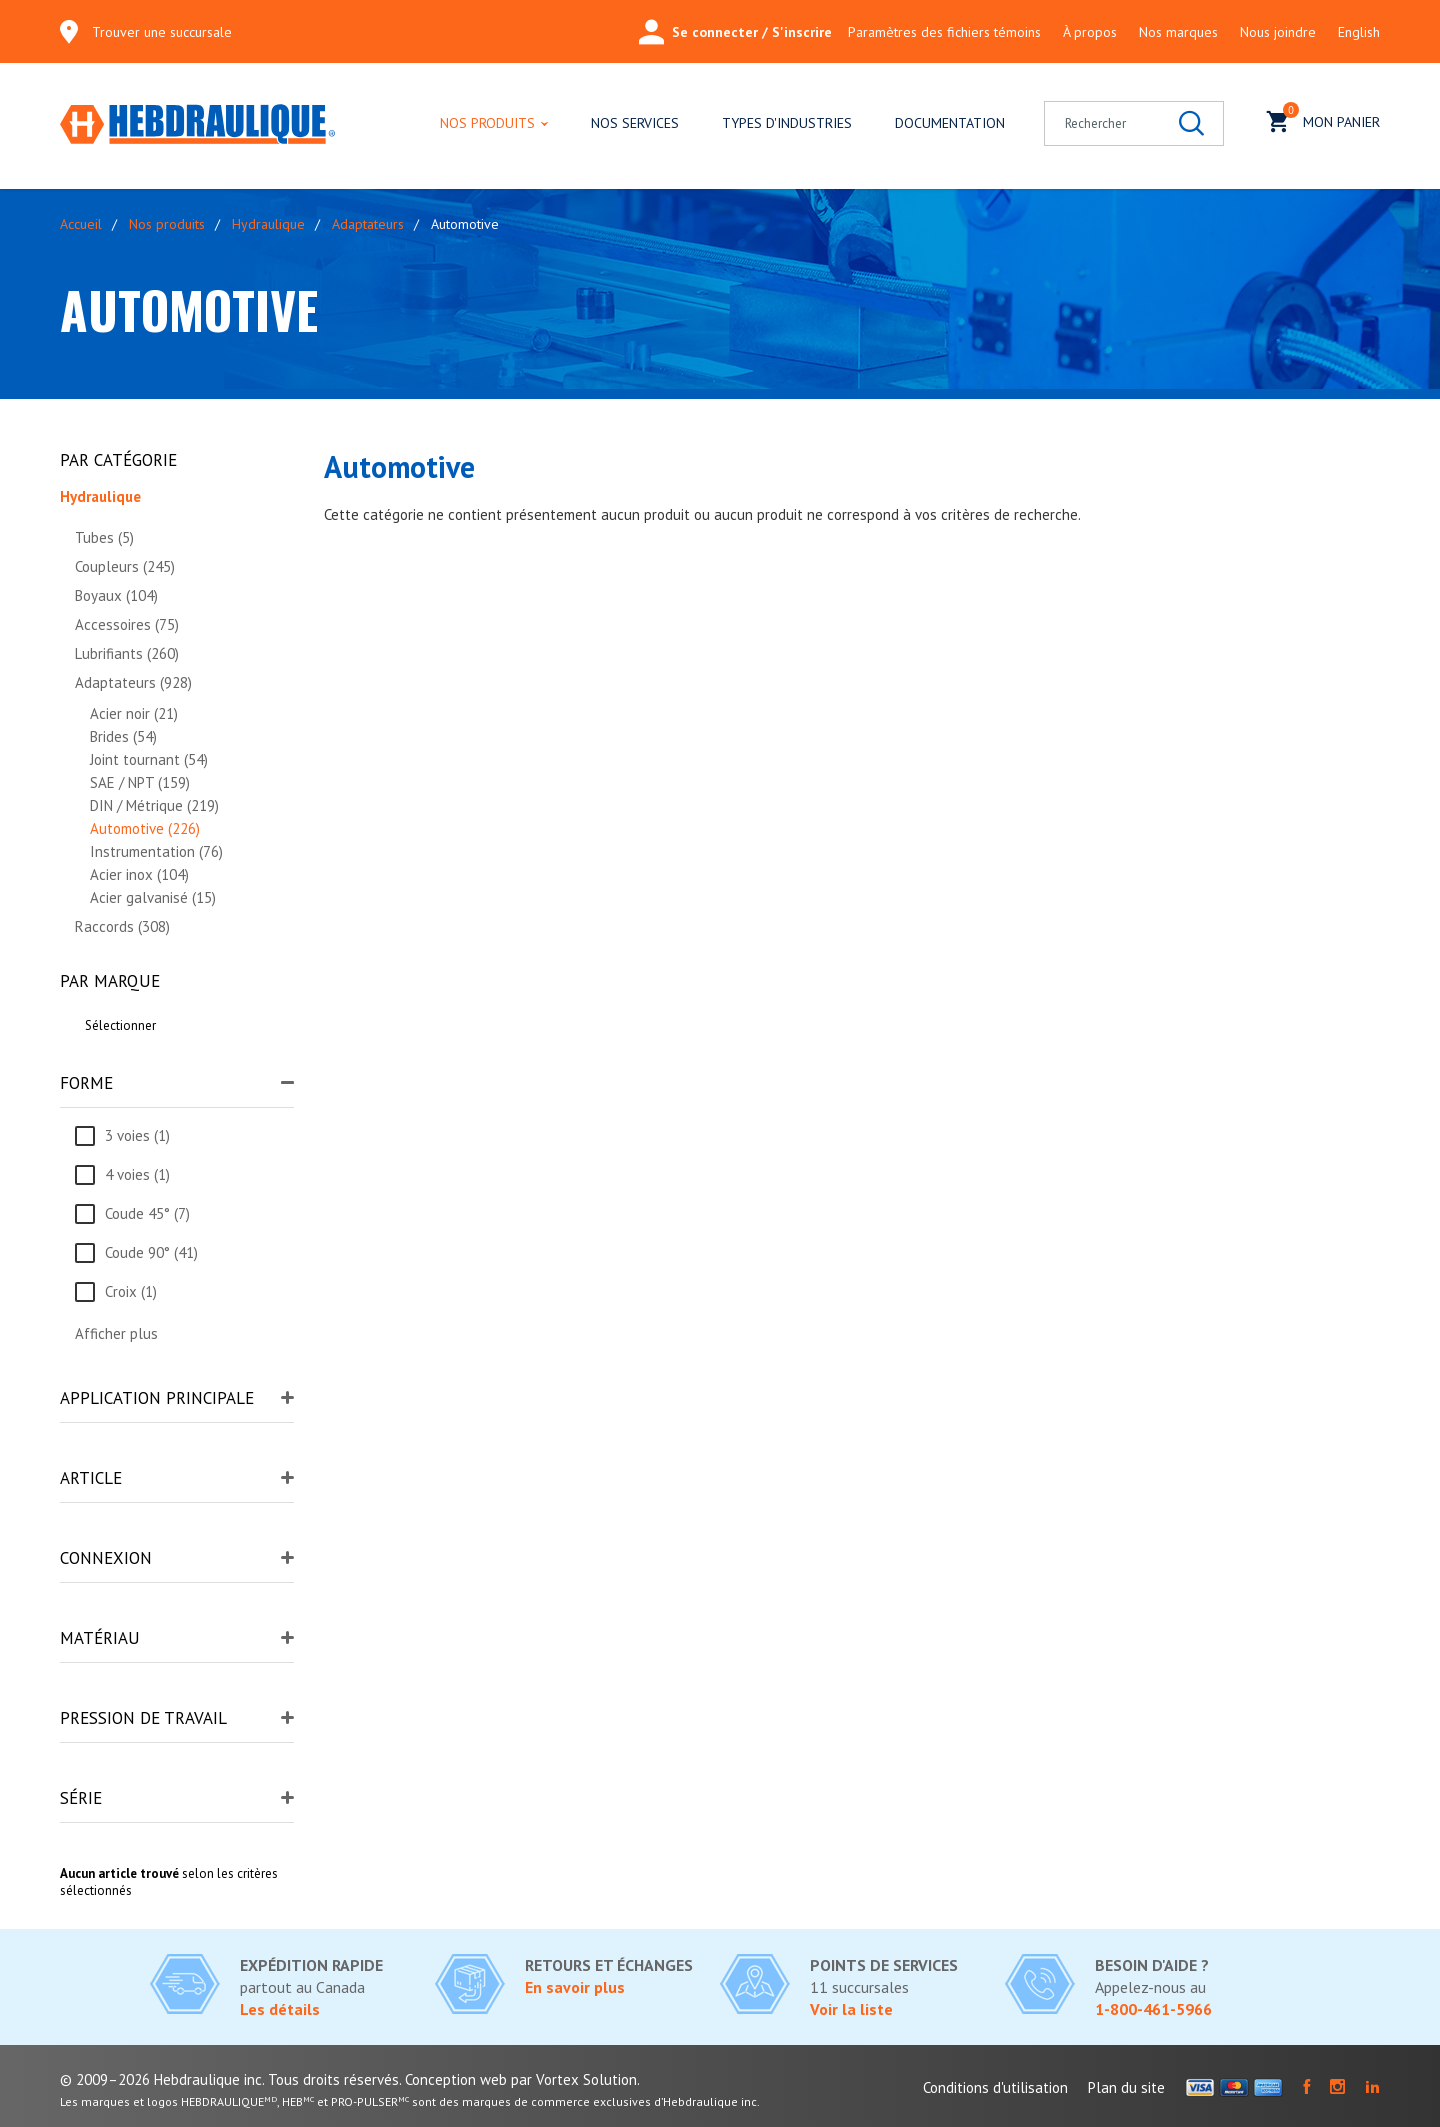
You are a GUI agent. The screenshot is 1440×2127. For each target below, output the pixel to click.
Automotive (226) (145, 828)
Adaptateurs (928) (133, 682)
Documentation (950, 123)
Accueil (81, 224)
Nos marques (1178, 32)
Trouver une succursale (162, 32)
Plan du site (1126, 2087)
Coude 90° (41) (151, 1252)
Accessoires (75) (127, 624)
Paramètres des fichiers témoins (944, 32)
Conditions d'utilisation (995, 2087)
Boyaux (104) (116, 595)
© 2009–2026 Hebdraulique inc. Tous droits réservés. (230, 2079)
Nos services (635, 123)
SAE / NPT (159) (140, 782)
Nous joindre (1278, 32)
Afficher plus (116, 1333)
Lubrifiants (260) (127, 653)
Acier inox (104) (139, 874)
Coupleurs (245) (125, 566)
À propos (1090, 32)
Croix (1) (131, 1291)
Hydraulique (268, 224)
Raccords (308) (122, 926)
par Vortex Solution (574, 2079)
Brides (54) (123, 736)
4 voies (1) (137, 1174)
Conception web (456, 2079)
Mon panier (1323, 119)
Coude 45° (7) (147, 1213)
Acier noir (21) (134, 713)
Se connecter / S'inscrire (735, 32)
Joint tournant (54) (149, 759)
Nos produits (487, 123)
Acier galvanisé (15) (153, 897)
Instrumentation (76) (156, 851)
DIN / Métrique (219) (154, 805)
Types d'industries (787, 123)
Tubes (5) (104, 537)
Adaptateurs (368, 224)
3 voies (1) (137, 1135)
